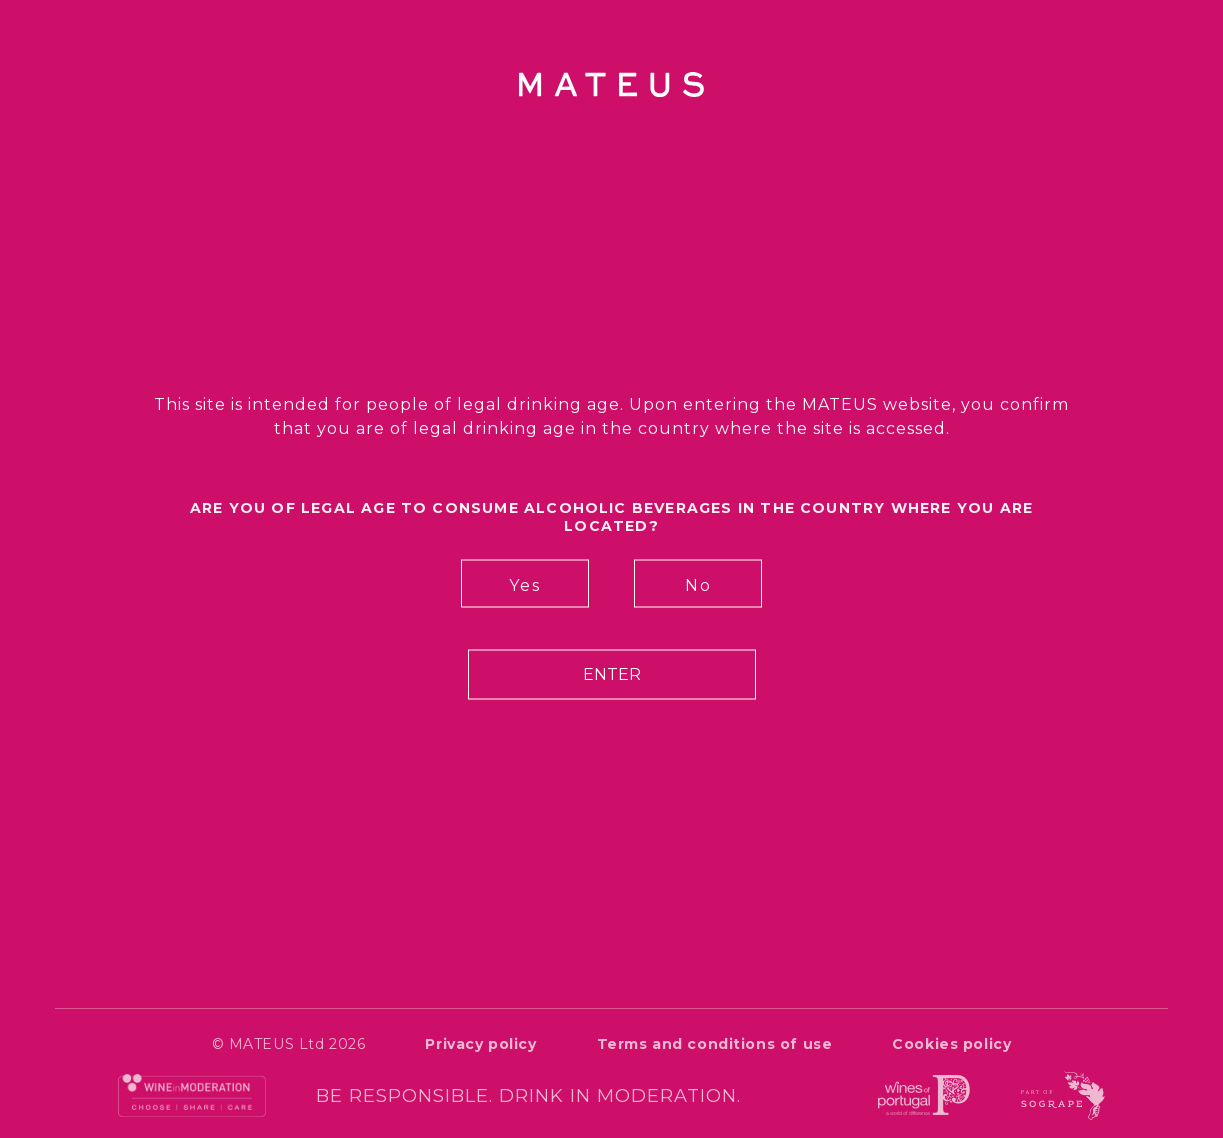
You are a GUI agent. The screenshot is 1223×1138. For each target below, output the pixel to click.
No (698, 585)
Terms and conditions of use (715, 1044)
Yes (525, 585)
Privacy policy (480, 1044)
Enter (612, 674)
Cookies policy (951, 1044)
